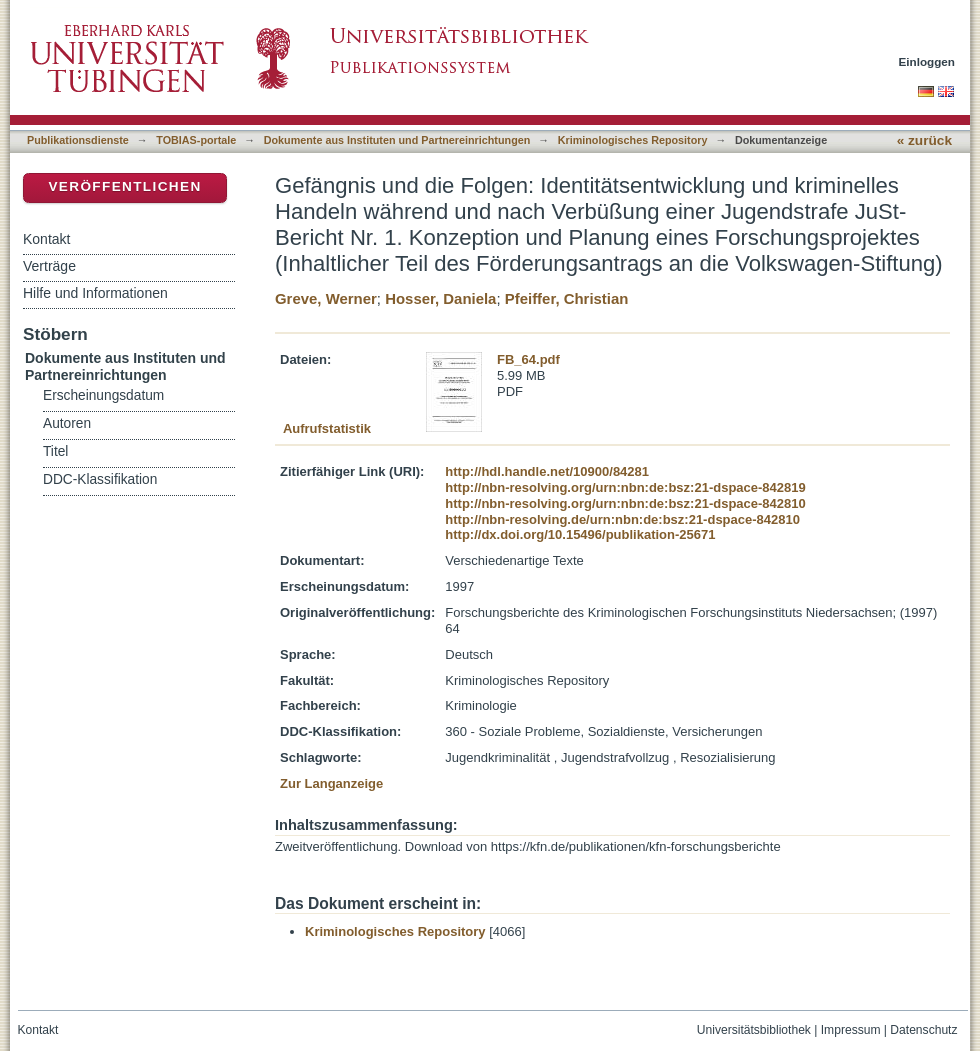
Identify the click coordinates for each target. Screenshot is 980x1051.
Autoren (67, 423)
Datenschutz (923, 1030)
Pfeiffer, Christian (567, 298)
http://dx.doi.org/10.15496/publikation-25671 (580, 534)
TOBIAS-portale (196, 140)
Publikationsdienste (78, 140)
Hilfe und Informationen (95, 293)
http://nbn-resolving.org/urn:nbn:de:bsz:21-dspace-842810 (625, 503)
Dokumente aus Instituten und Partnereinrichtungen (397, 140)
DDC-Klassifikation (100, 479)
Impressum (851, 1030)
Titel (55, 451)
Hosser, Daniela (440, 298)
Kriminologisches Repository (633, 140)
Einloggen (927, 61)
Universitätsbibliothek (754, 1030)
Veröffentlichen (124, 186)
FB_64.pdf (528, 359)
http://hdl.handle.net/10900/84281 (547, 471)
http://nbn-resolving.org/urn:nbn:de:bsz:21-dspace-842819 (625, 487)
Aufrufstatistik (327, 428)
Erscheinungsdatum (103, 395)
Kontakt (46, 239)
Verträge (49, 266)
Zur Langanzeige (331, 783)
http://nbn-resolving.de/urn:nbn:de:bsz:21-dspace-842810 (622, 519)
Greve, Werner (326, 298)
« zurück (924, 140)
